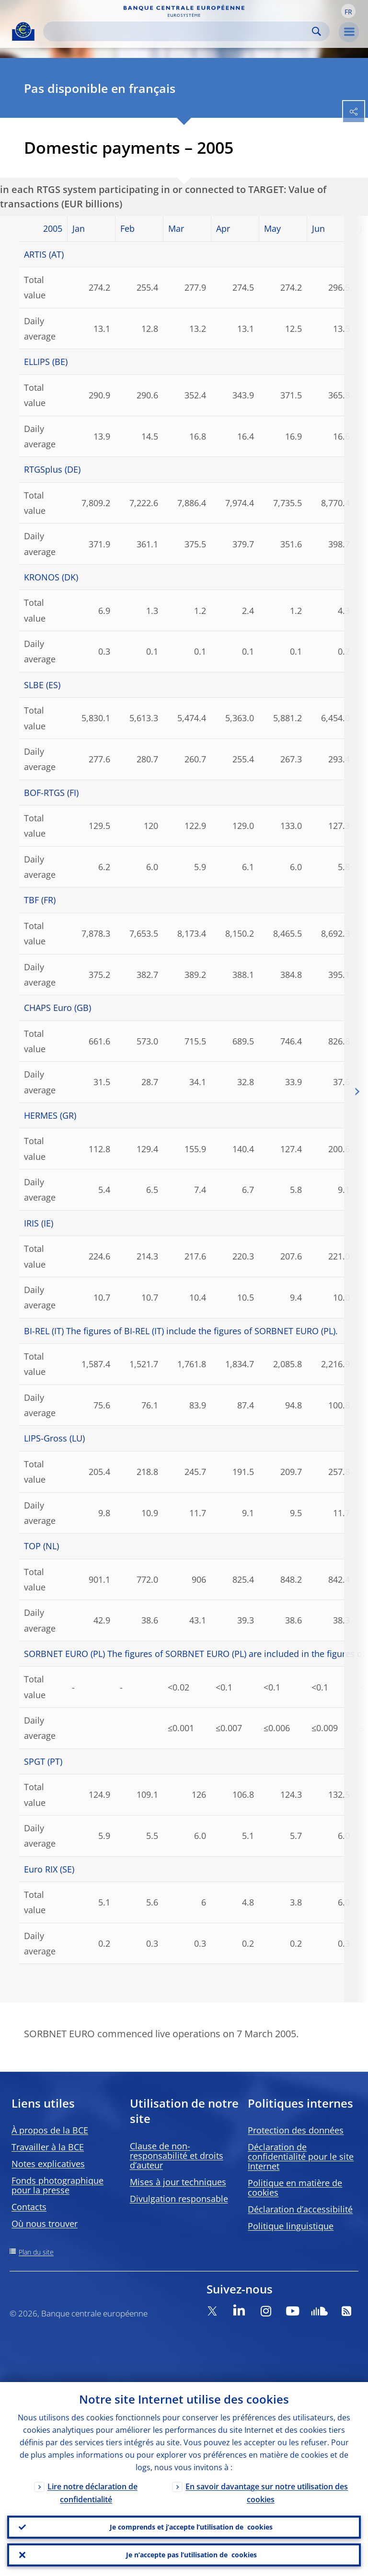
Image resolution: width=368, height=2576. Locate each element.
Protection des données (296, 2130)
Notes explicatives (48, 2163)
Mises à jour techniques (178, 2182)
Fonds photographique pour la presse (58, 2185)
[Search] (179, 31)
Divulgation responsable (179, 2198)
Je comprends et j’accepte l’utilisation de (191, 2527)
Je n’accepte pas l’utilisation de (191, 2555)
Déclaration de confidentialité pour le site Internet (301, 2156)
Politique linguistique (291, 2226)
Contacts (29, 2207)
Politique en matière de (295, 2187)
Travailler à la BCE (48, 2147)
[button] (348, 11)
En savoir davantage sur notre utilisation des (266, 2493)
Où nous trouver (45, 2223)
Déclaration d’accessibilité (300, 2209)
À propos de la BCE (50, 2130)
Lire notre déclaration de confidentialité (92, 2493)
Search (316, 31)
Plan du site (36, 2252)
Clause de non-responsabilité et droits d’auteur (176, 2155)
